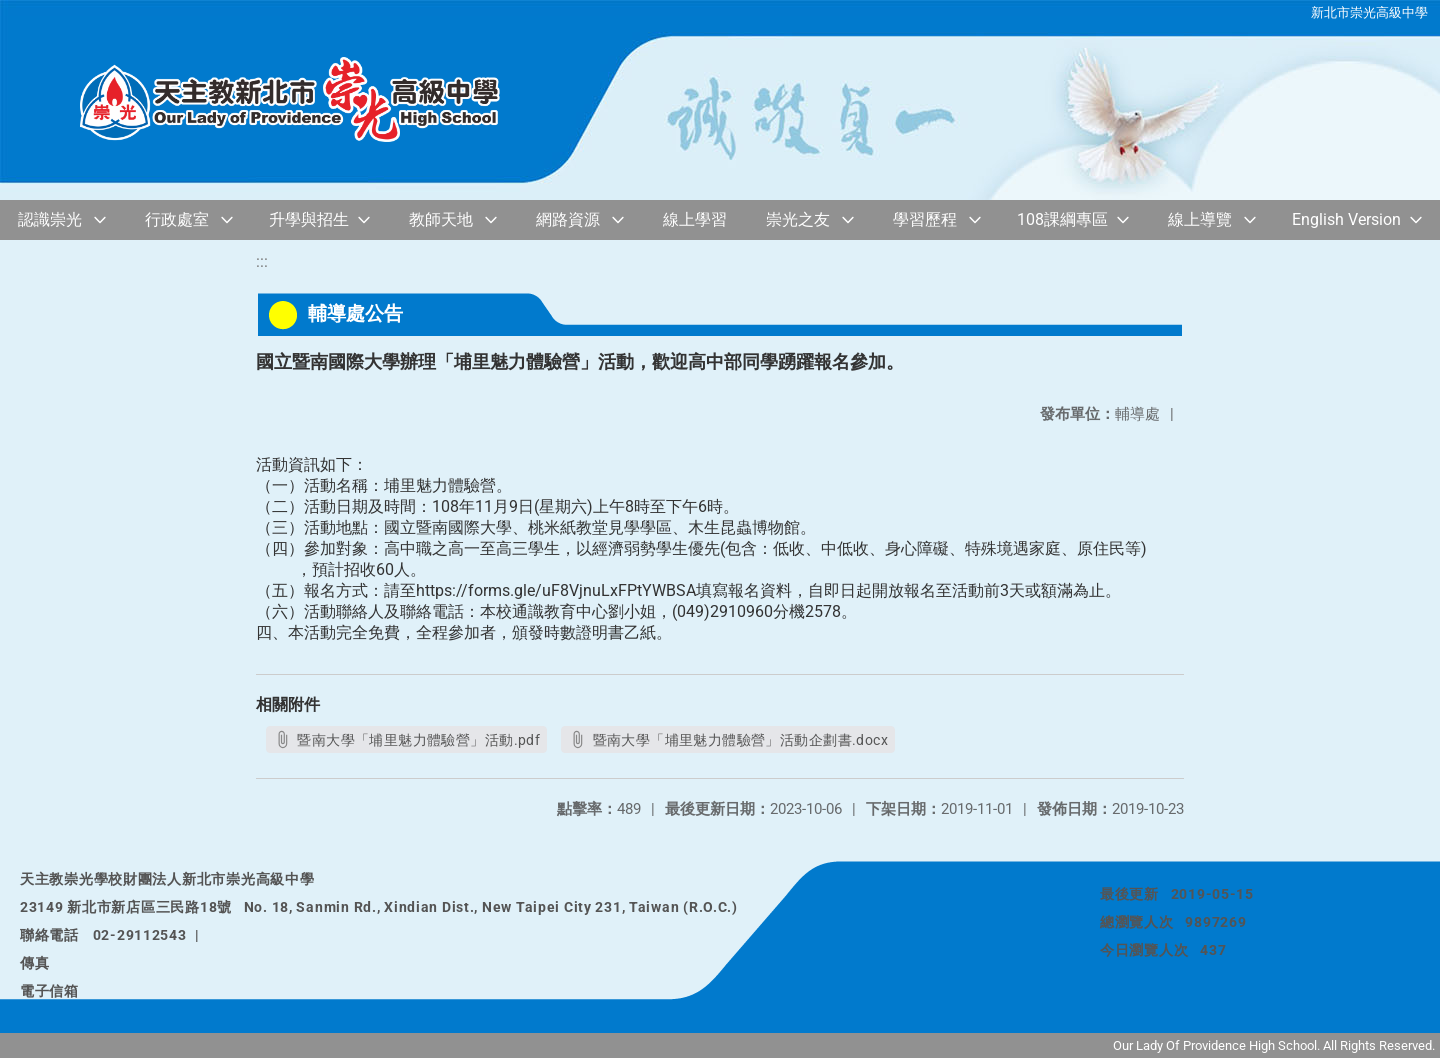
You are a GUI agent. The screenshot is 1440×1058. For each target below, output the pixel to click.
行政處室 (177, 219)
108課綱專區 (1062, 219)
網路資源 (568, 219)
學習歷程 (925, 219)
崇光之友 (798, 219)
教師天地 (441, 219)
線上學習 (695, 219)
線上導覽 (1200, 219)
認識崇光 (50, 219)
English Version (1346, 219)
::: (262, 261)
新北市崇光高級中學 (1369, 12)
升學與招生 (309, 219)
